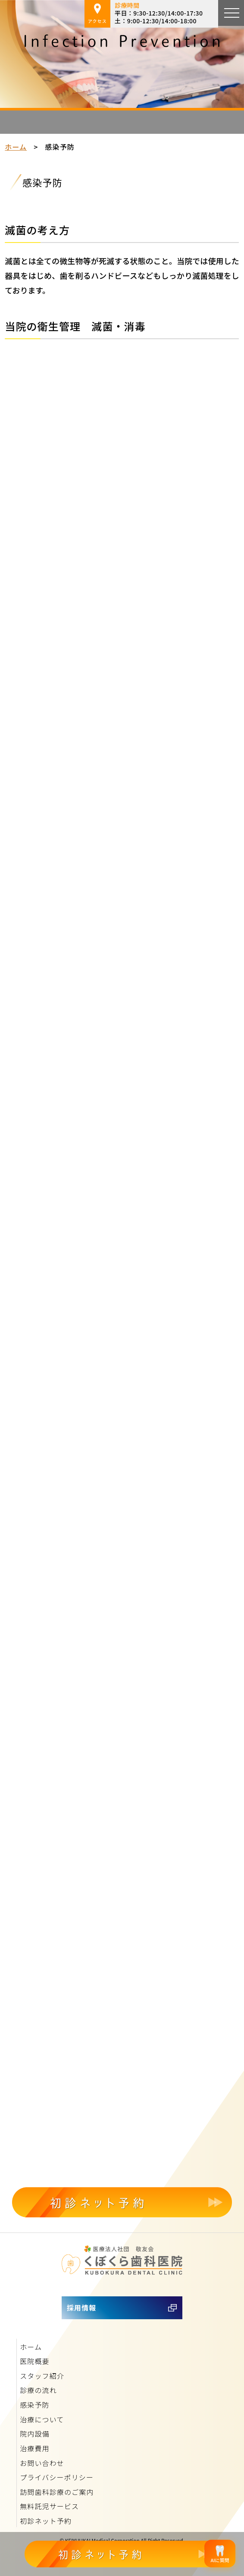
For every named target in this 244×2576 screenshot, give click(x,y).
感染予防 (34, 2404)
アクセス (97, 13)
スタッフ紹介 (42, 2376)
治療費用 (34, 2448)
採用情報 (81, 2307)
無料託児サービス (49, 2506)
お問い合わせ (42, 2463)
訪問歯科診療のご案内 (57, 2492)
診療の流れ (38, 2390)
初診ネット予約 (46, 2521)
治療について (42, 2419)
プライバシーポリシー (57, 2477)
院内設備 (34, 2433)
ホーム (16, 147)
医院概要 (34, 2361)
